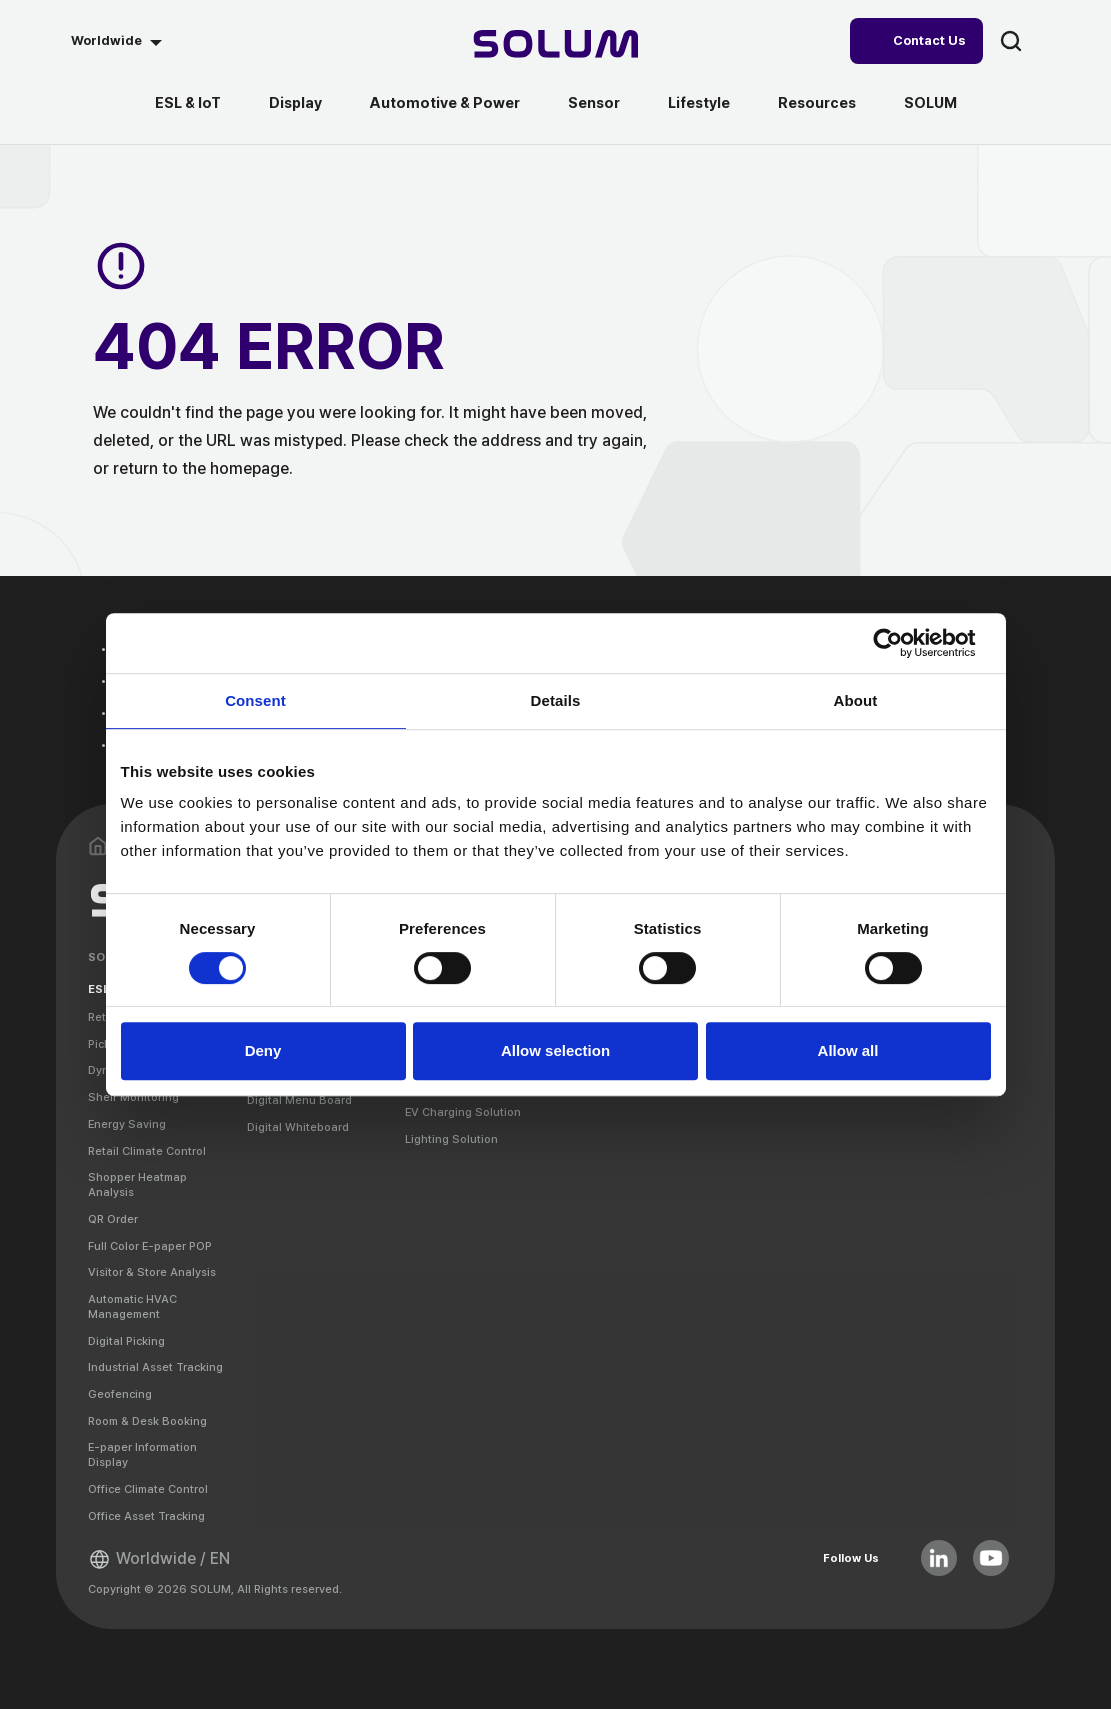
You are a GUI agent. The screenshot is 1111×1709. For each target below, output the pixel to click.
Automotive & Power (445, 103)
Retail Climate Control (147, 1151)
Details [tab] (556, 700)
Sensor (594, 103)
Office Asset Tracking (146, 1516)
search (1011, 41)
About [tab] (856, 700)
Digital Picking (126, 1341)
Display (295, 103)
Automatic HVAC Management (132, 1306)
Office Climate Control (148, 1489)
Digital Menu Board (299, 1100)
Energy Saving (127, 1124)
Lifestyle (699, 103)
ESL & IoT (188, 103)
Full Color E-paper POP (150, 1246)
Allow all (848, 1050)
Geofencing (120, 1394)
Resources (817, 103)
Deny (263, 1050)
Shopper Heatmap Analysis (137, 1184)
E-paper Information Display (142, 1454)
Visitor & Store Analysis (152, 1272)
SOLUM (930, 103)
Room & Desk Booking (147, 1421)
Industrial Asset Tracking (155, 1367)
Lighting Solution (451, 1139)
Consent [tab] (255, 700)
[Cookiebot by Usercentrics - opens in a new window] (903, 643)
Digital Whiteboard (298, 1127)
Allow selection (555, 1050)
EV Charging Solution (463, 1112)
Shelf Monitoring (133, 1097)
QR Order (113, 1219)
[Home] (555, 46)
